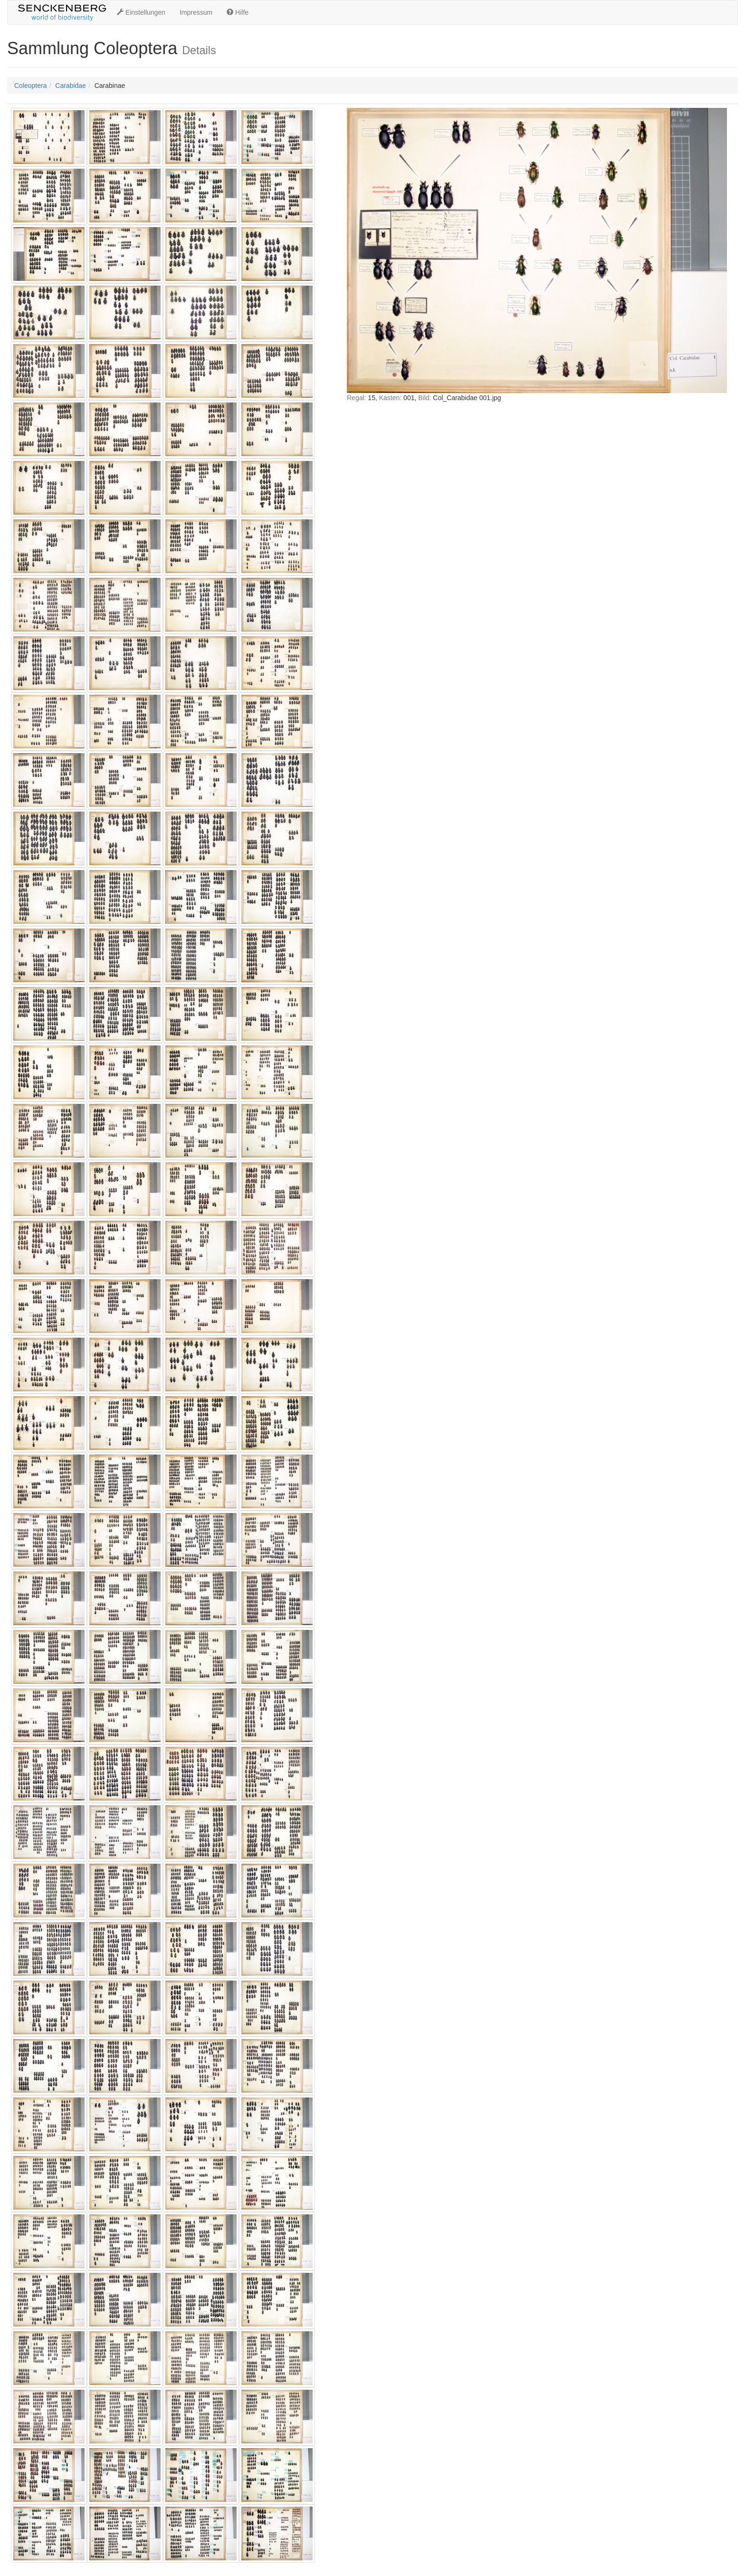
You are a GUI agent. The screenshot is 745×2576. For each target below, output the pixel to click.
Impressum (196, 12)
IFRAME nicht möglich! (537, 345)
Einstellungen (141, 12)
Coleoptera (30, 85)
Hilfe (237, 12)
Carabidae (70, 85)
